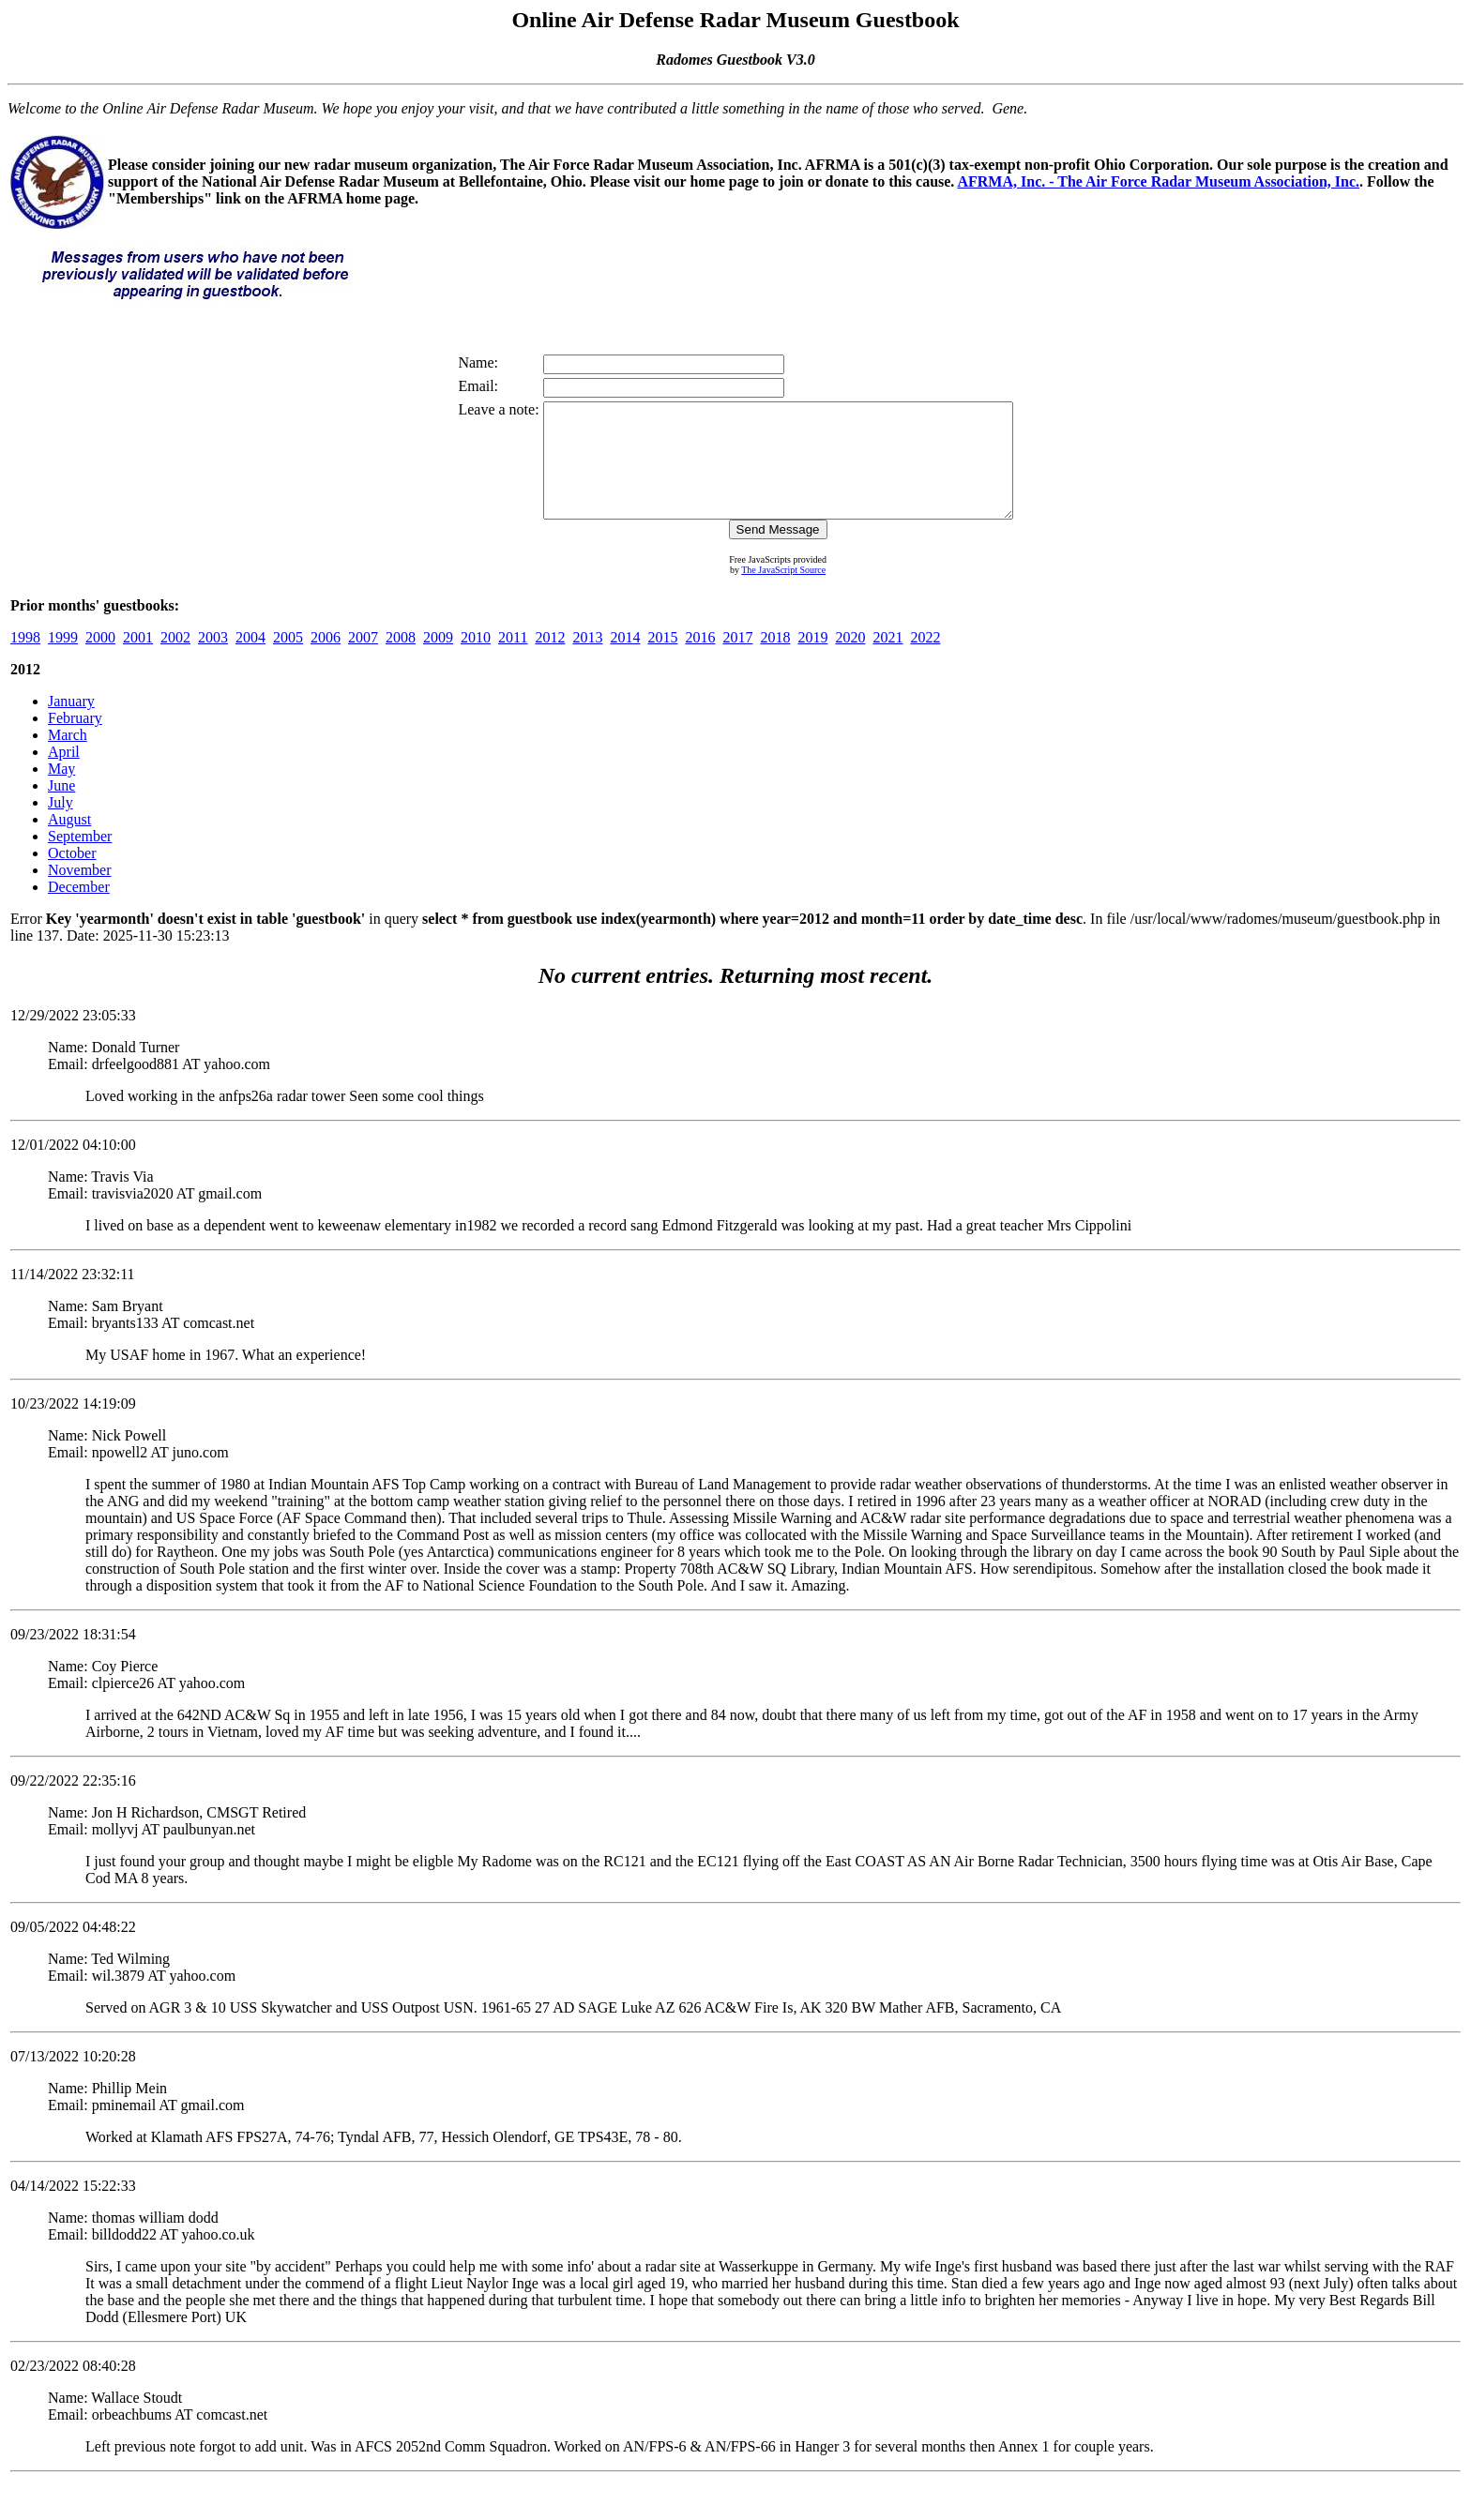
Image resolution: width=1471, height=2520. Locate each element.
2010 (476, 660)
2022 (925, 660)
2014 (625, 660)
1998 (25, 660)
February (75, 740)
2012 (550, 660)
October (72, 875)
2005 (288, 660)
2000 (100, 660)
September (80, 859)
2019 (812, 660)
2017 (737, 660)
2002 (175, 660)
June (61, 808)
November (80, 892)
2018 (775, 660)
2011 (512, 660)
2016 (700, 660)
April (64, 774)
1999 (63, 660)
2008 (401, 660)
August (69, 842)
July (60, 825)
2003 (213, 660)
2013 (587, 660)
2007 (363, 660)
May (61, 791)
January (71, 724)
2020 (850, 660)
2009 (438, 660)
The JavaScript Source (783, 592)
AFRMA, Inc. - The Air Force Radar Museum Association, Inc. (1158, 181)
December (79, 909)
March (67, 757)
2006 (326, 660)
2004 (250, 660)
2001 (138, 660)
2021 (887, 660)
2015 (662, 660)
